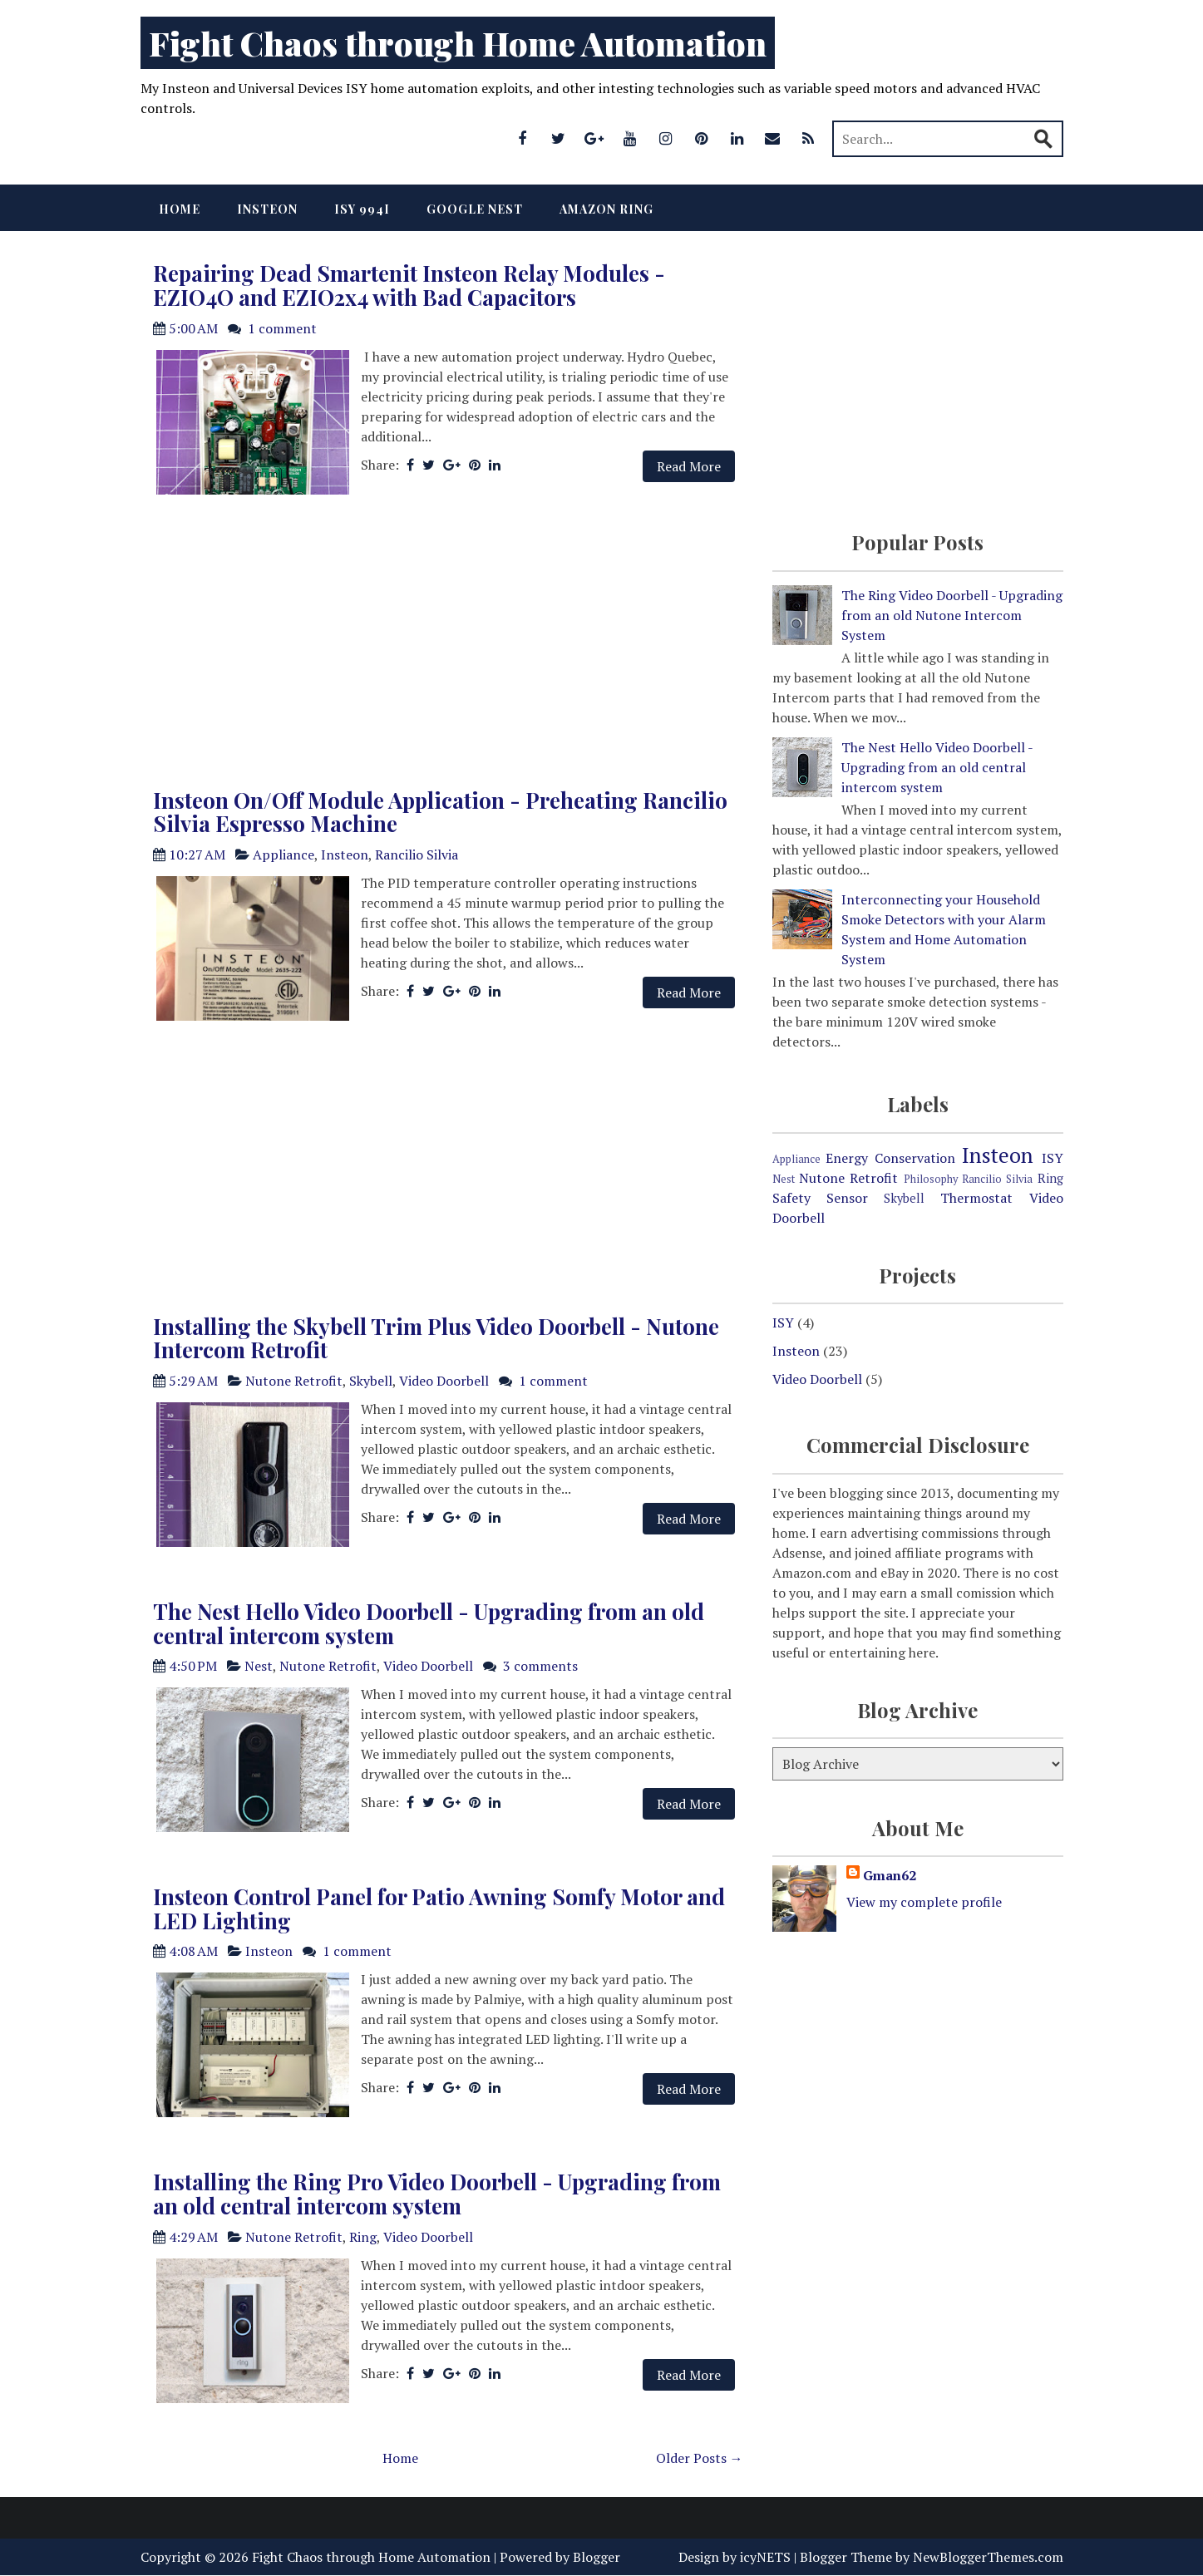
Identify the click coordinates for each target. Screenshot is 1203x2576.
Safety (791, 1198)
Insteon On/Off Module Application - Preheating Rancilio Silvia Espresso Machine (440, 812)
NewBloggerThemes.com (988, 2557)
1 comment (282, 328)
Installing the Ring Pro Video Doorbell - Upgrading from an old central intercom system (437, 2193)
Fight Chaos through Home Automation (458, 43)
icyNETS (765, 2557)
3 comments (540, 1666)
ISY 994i (362, 209)
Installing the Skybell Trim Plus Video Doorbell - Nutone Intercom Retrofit (436, 1338)
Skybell (370, 1381)
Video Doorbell (444, 1381)
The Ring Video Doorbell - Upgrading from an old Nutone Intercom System (951, 615)
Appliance (283, 854)
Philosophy (931, 1179)
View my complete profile (924, 1902)
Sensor (847, 1198)
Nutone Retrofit (294, 1381)
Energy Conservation (890, 1158)
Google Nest (474, 209)
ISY (1052, 1158)
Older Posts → (699, 2458)
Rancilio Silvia (416, 854)
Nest (258, 1666)
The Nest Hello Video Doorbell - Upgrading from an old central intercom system (428, 1623)
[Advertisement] (444, 646)
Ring (363, 2237)
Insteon (267, 209)
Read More (689, 466)
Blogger (596, 2557)
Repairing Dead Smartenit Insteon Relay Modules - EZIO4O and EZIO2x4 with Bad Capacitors (409, 285)
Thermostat (976, 1198)
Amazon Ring (606, 209)
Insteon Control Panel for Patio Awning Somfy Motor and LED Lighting (439, 1908)
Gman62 (889, 1875)
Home (179, 209)
